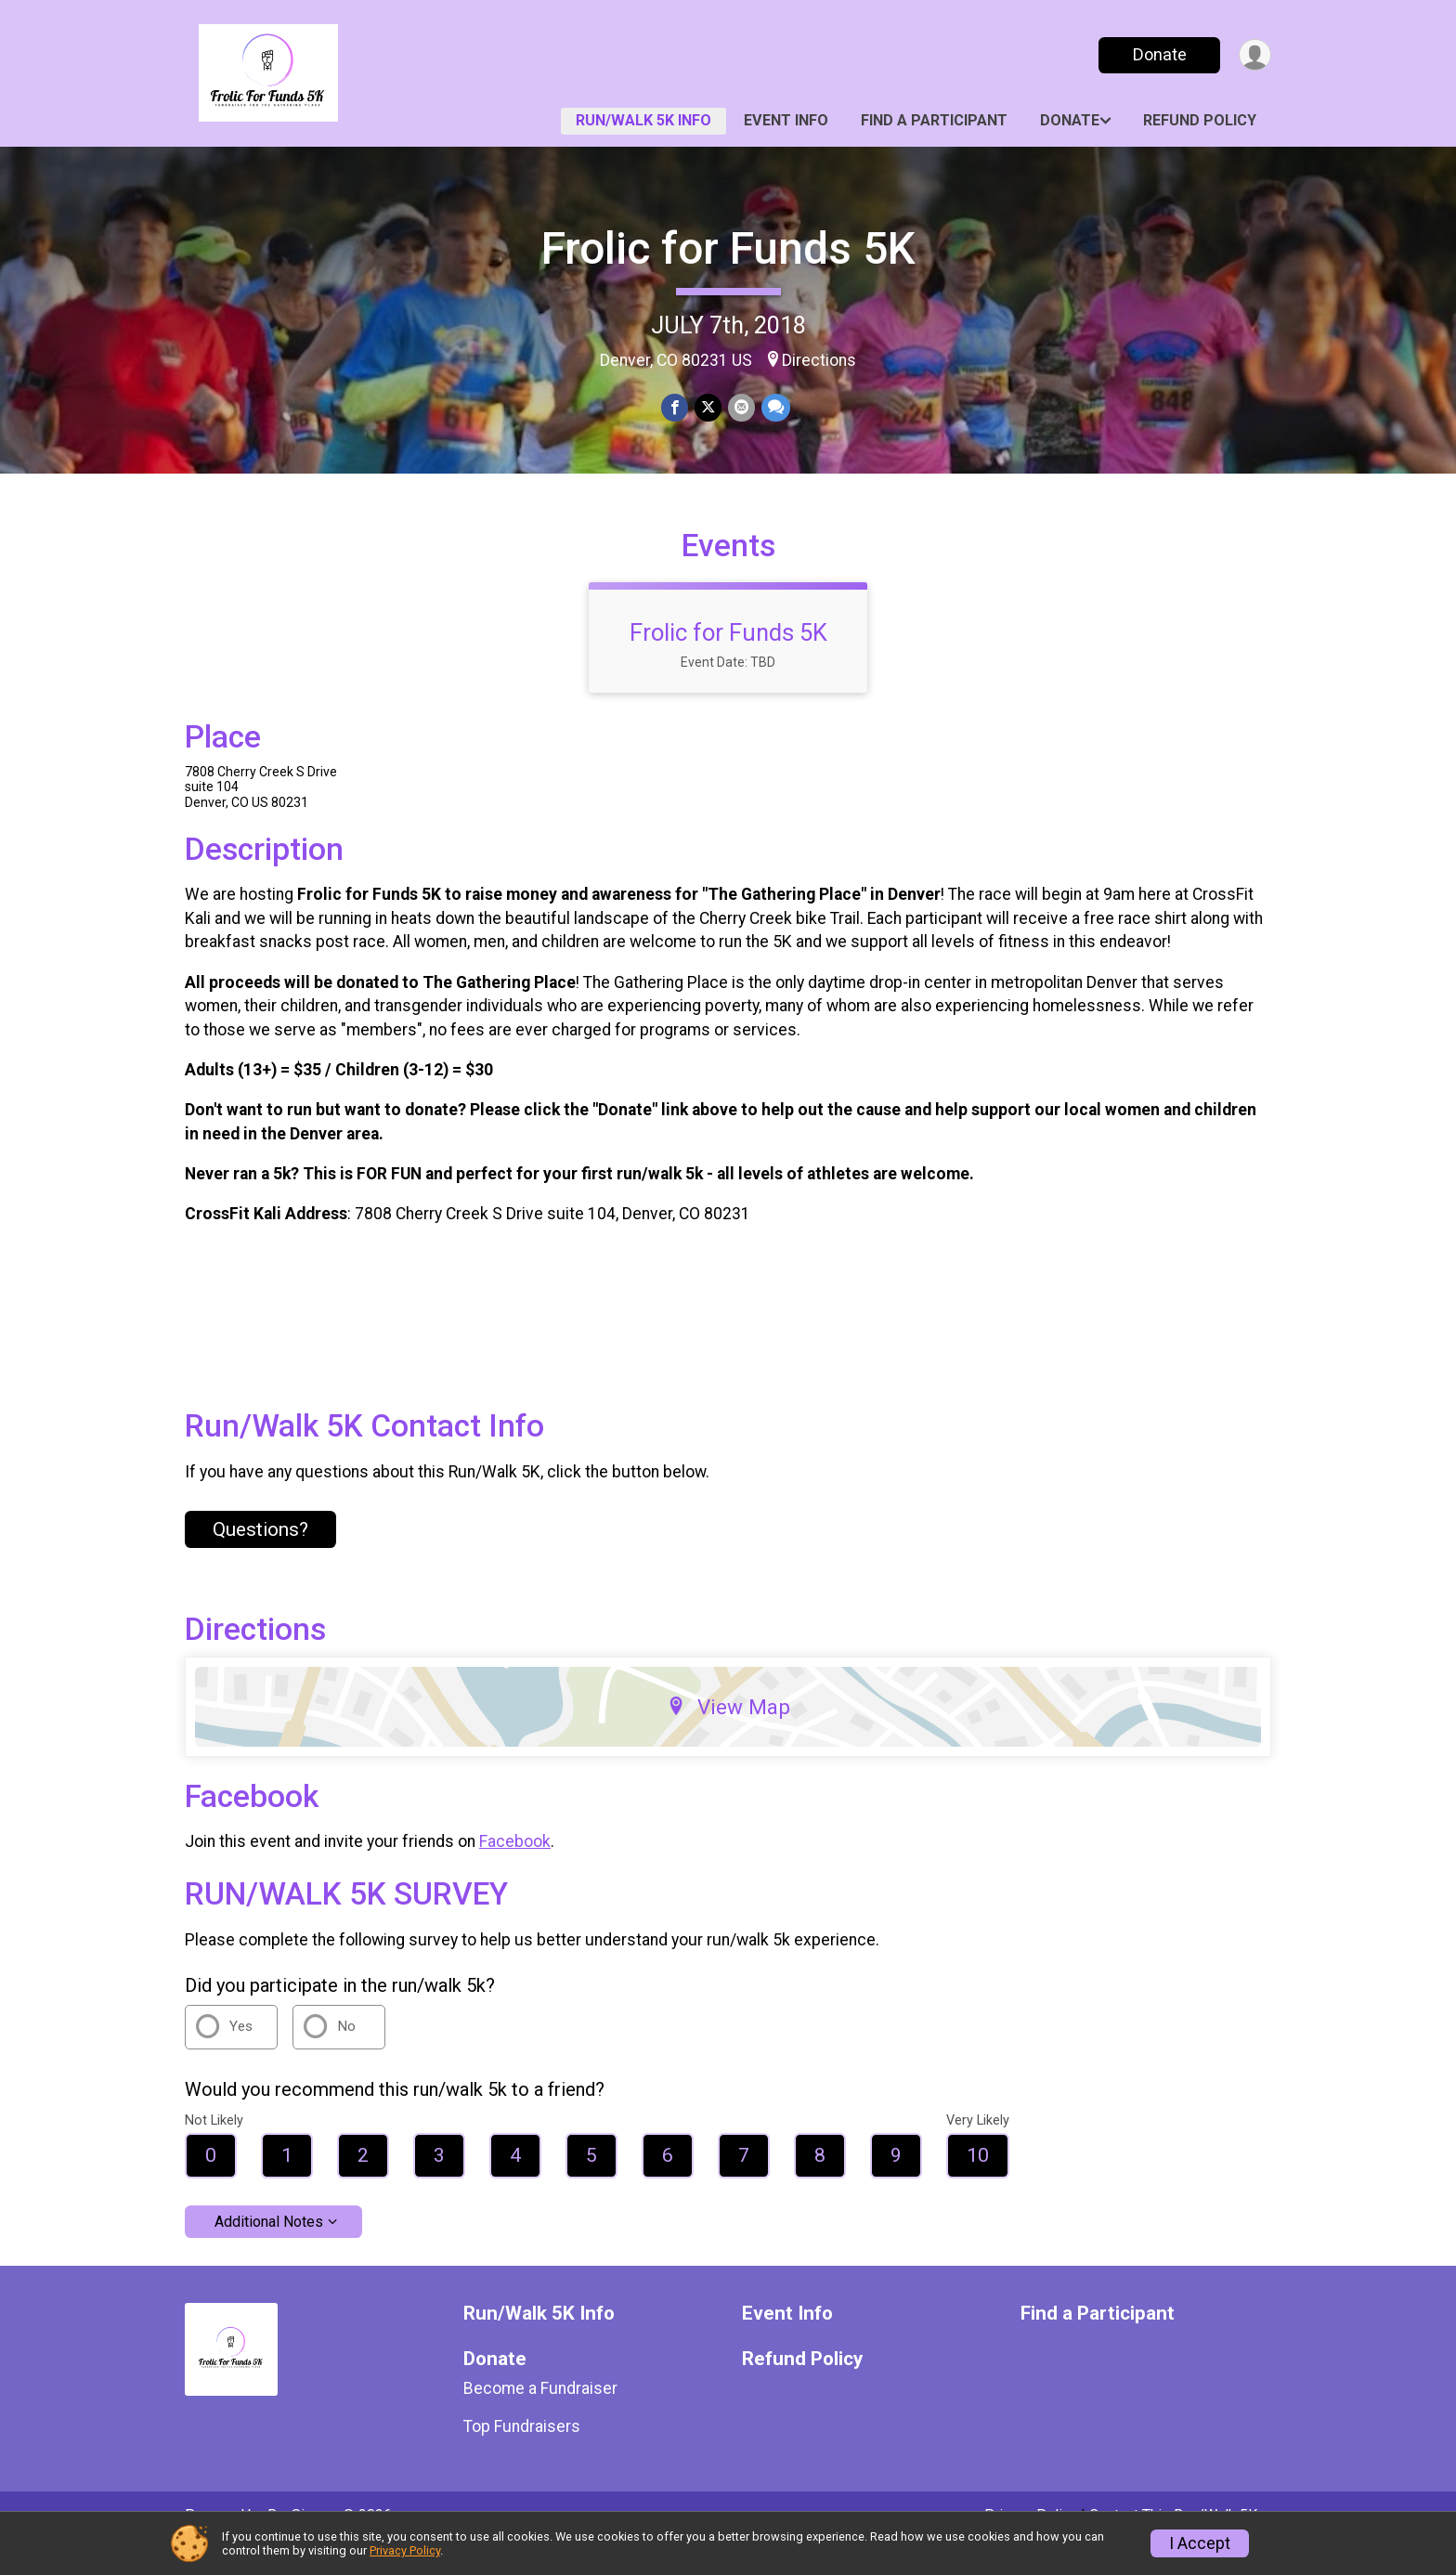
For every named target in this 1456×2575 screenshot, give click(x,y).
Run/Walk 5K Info (643, 120)
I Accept (1199, 2543)
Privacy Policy (405, 2550)
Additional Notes (268, 2247)
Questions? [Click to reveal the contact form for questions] (260, 1554)
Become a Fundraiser (540, 2414)
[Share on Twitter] (708, 408)
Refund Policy (1199, 120)
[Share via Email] (740, 408)
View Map (728, 1733)
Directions (819, 360)
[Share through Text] (774, 408)
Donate (1158, 54)
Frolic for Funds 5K (728, 248)
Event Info (786, 120)
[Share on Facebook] (675, 408)
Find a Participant (934, 120)
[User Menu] (1254, 55)
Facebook (515, 1867)
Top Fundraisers (521, 2451)
